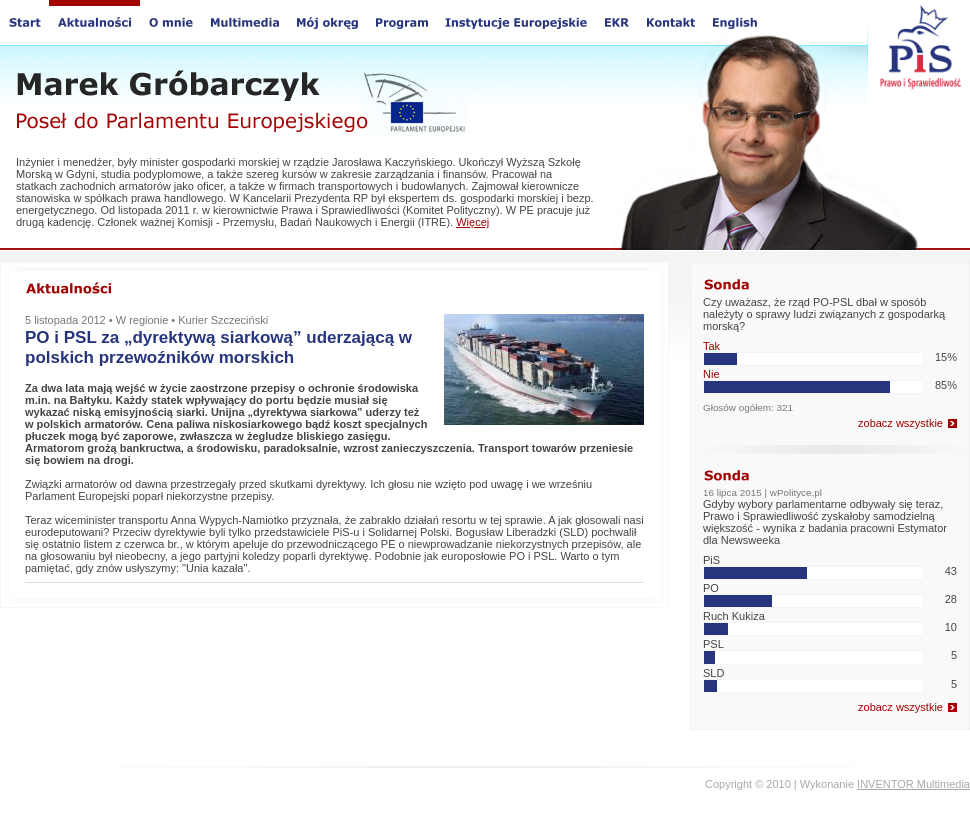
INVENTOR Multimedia (913, 784)
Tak (711, 346)
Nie (711, 374)
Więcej (472, 222)
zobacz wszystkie (900, 423)
